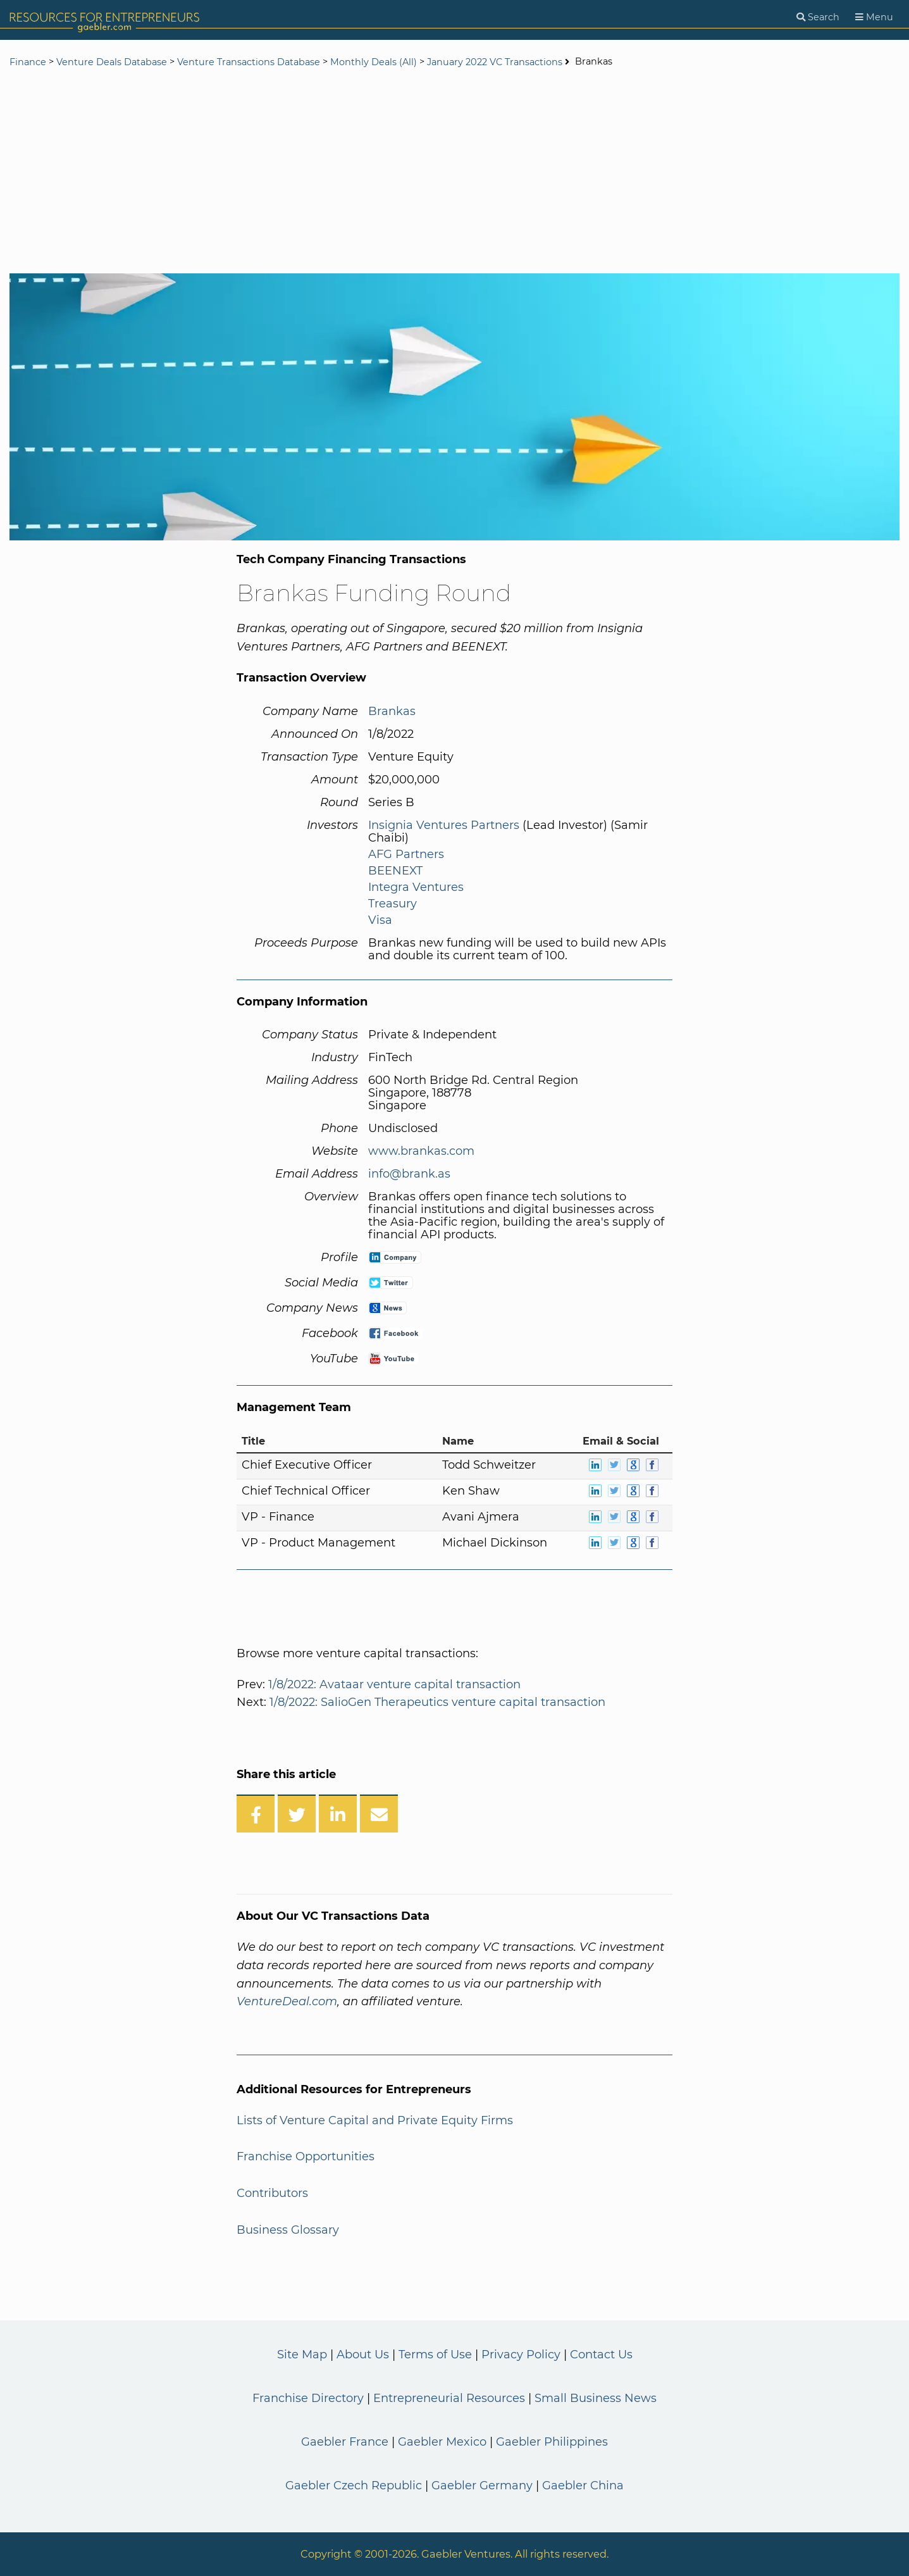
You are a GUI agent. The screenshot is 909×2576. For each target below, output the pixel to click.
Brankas (392, 711)
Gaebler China (583, 2485)
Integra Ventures (416, 887)
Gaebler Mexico (442, 2442)
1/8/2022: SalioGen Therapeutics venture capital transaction (437, 1702)
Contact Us (601, 2354)
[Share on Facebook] (256, 1813)
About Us (363, 2354)
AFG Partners (406, 854)
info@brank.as (409, 1173)
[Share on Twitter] (297, 1813)
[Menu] (874, 17)
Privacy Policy (520, 2354)
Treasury (392, 904)
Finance (27, 62)
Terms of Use (435, 2354)
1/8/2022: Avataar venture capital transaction (394, 1684)
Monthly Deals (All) (373, 62)
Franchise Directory (308, 2398)
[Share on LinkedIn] (338, 1813)
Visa (380, 920)
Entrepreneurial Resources (449, 2398)
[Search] (818, 17)
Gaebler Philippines (552, 2442)
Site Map (302, 2354)
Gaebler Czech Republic (353, 2485)
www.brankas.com (421, 1151)
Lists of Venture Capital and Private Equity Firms (375, 2120)
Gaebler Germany (482, 2485)
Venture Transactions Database (248, 62)
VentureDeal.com (287, 2001)
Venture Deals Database (111, 62)
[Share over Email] (379, 1813)
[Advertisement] (454, 172)
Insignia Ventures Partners (443, 825)
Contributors (272, 2193)
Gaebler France (344, 2442)
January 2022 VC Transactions (494, 62)
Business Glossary (288, 2230)
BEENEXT (395, 871)
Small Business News (596, 2398)
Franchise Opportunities (305, 2156)
